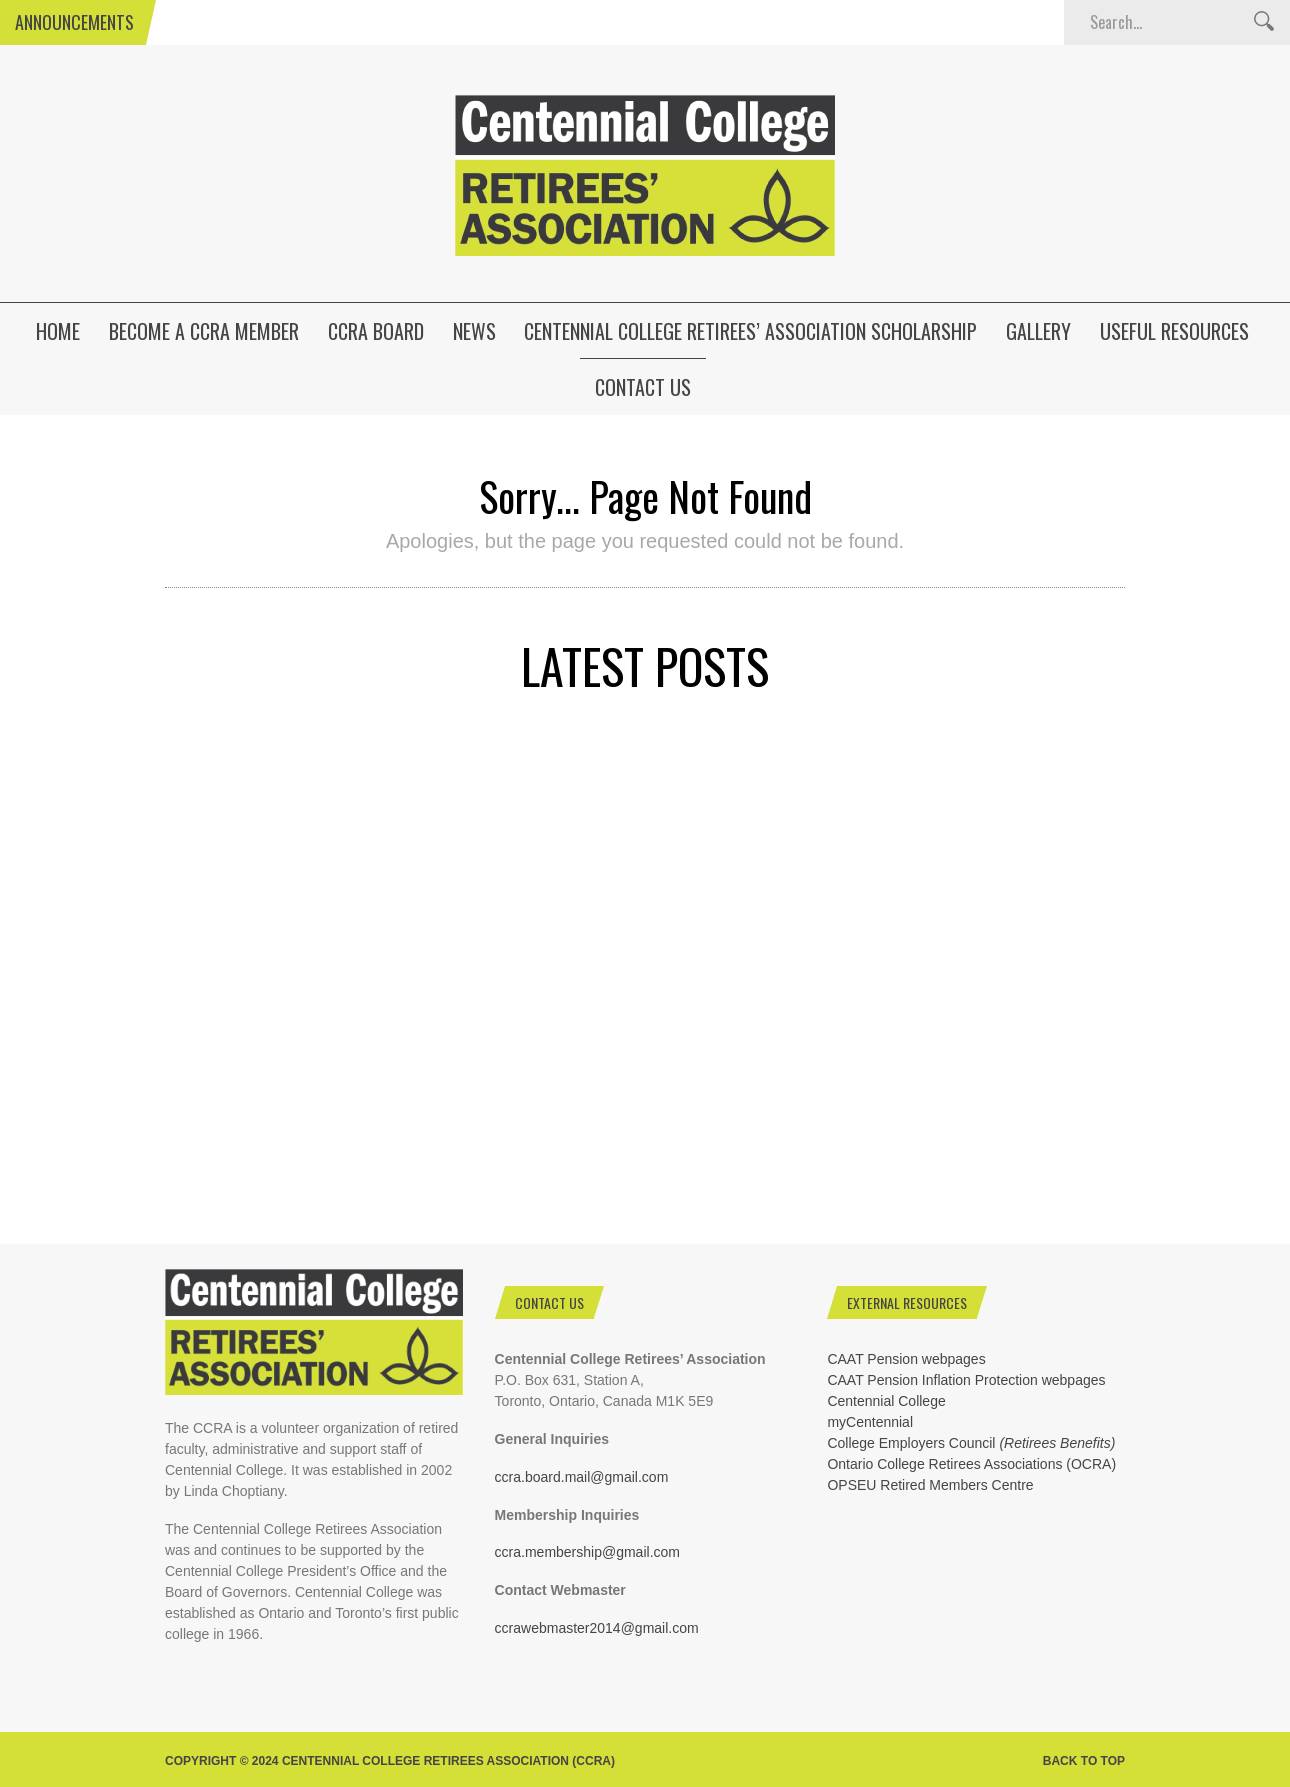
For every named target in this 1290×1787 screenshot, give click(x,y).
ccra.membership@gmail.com (587, 1552)
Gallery (1038, 331)
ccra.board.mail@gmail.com (582, 1477)
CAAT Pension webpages (906, 1359)
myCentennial (870, 1422)
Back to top (1084, 1761)
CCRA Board (376, 331)
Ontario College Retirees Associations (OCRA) (971, 1464)
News (474, 331)
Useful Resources (1174, 331)
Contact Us (643, 387)
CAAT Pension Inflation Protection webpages (966, 1380)
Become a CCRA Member (204, 331)
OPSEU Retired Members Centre (930, 1485)
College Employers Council (971, 1443)
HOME (58, 331)
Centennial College (886, 1401)
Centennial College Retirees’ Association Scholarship (750, 331)
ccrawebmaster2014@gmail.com (597, 1628)
